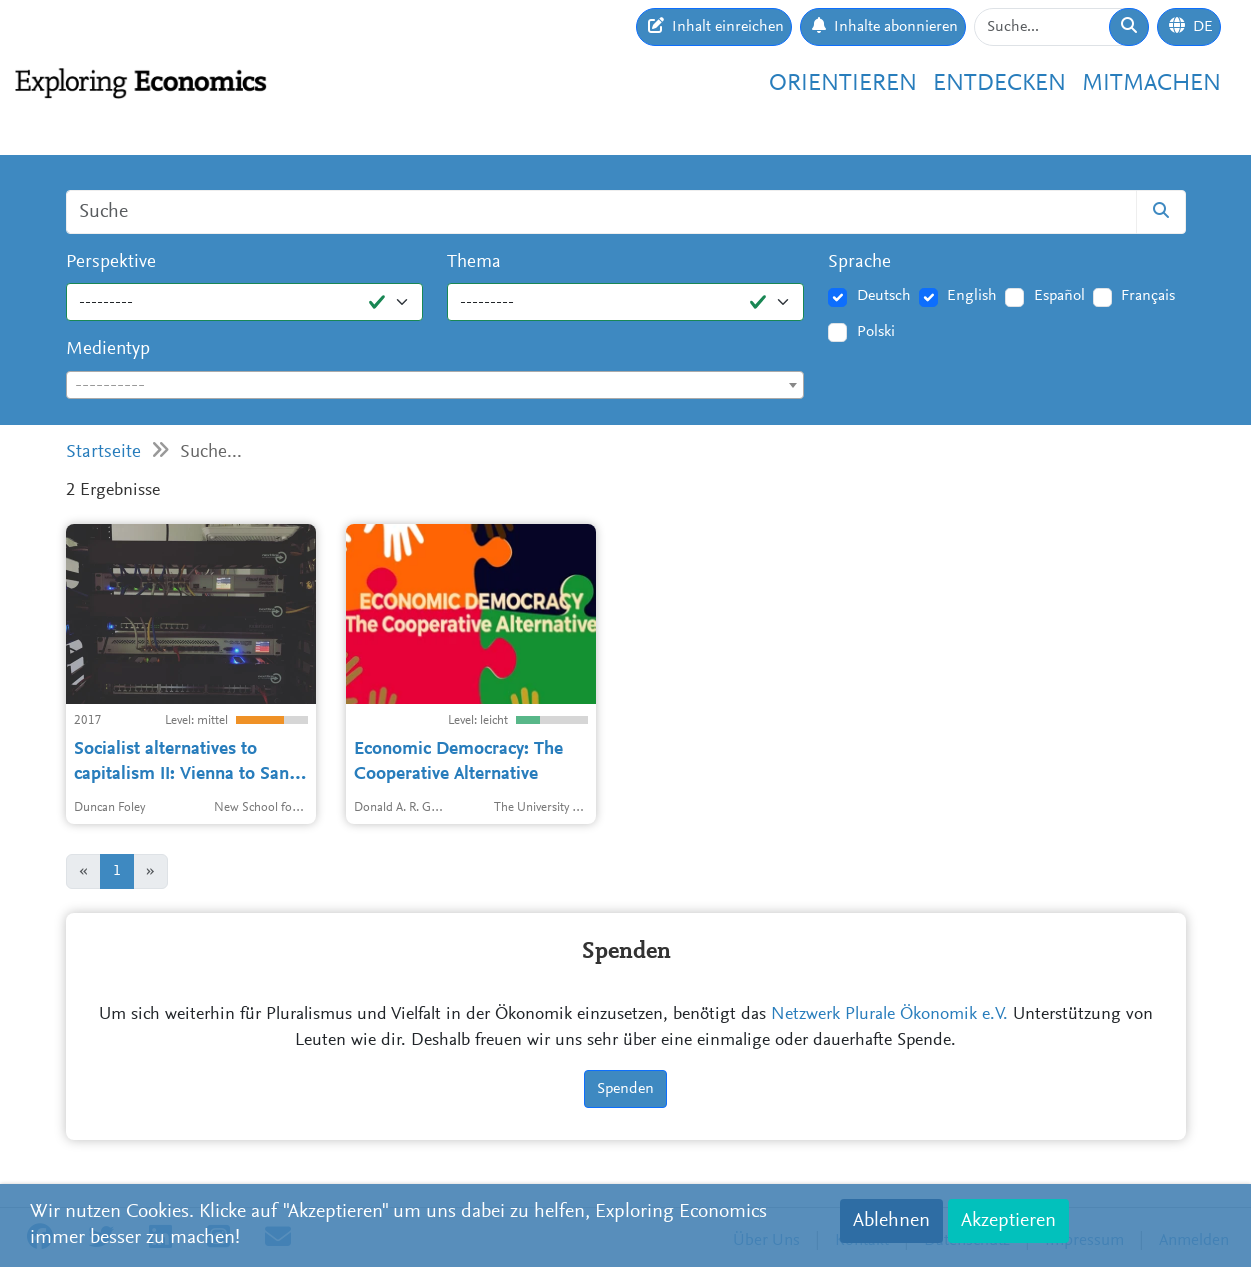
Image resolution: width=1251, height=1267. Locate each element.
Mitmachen (1151, 84)
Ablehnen (891, 1221)
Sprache (859, 262)
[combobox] (435, 385)
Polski (876, 332)
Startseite (103, 452)
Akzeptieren (1008, 1221)
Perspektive (111, 262)
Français (1148, 296)
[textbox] (435, 386)
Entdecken (999, 84)
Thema (474, 262)
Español (1059, 296)
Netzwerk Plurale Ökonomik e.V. (889, 1015)
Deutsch (884, 296)
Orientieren (843, 84)
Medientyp (108, 349)
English (972, 296)
